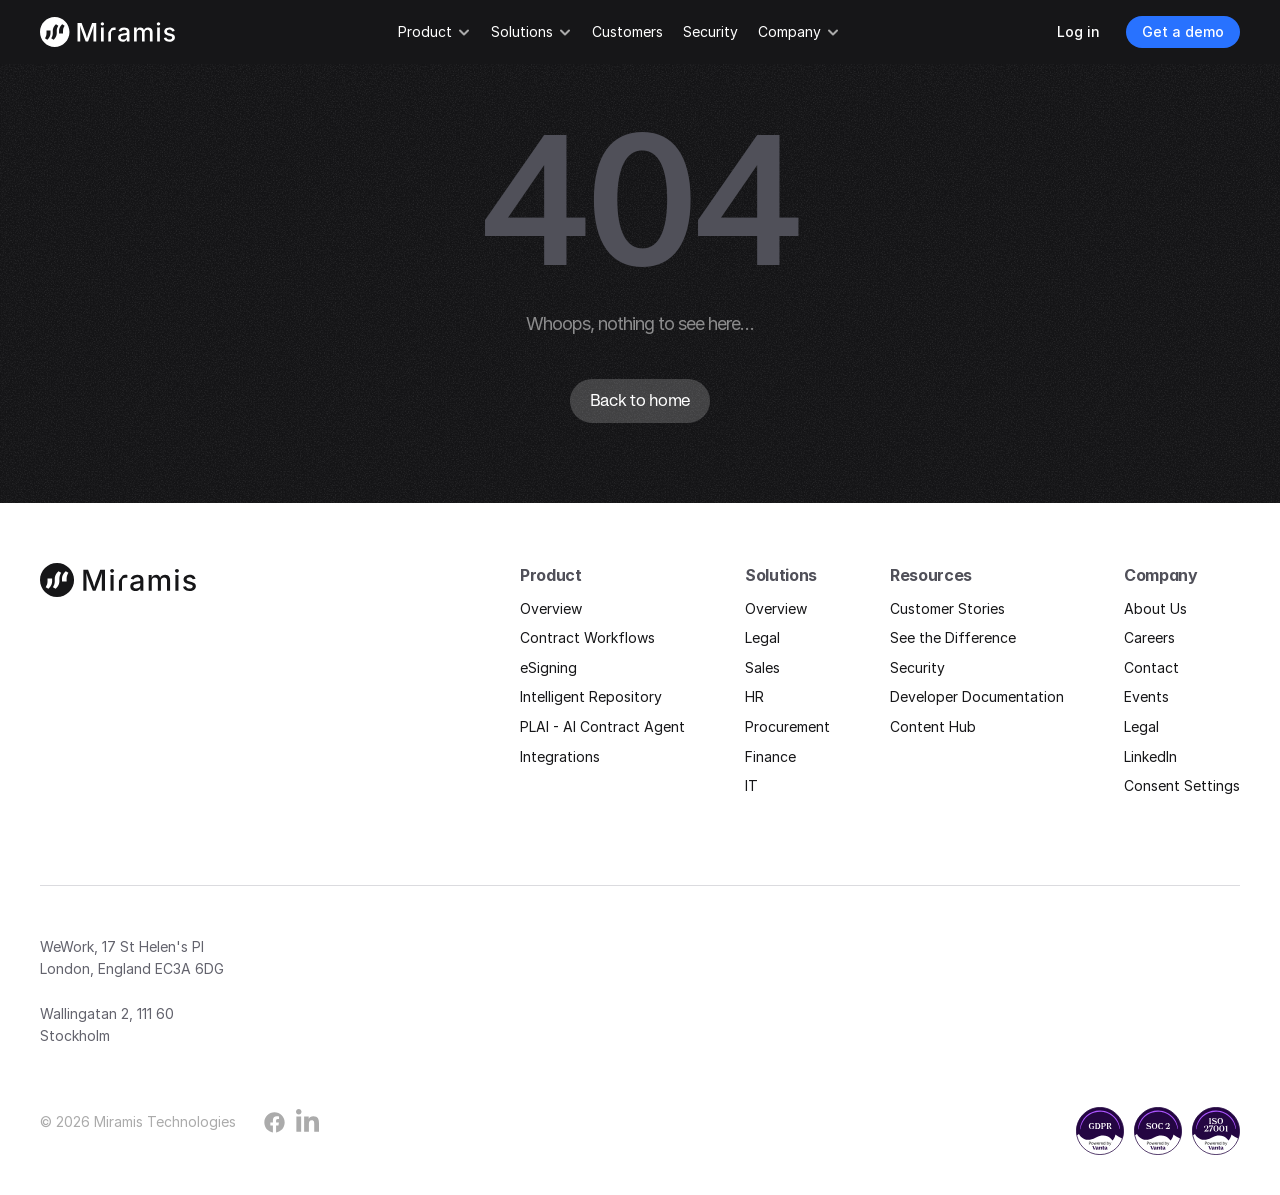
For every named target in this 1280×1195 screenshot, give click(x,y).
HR (754, 696)
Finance (770, 756)
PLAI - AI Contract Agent (602, 726)
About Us (1155, 608)
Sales (762, 667)
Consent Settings (1182, 785)
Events (1146, 696)
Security (917, 667)
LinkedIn (1150, 756)
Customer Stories (947, 608)
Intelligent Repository (591, 696)
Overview (551, 608)
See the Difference (953, 637)
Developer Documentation (977, 696)
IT (751, 785)
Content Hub (933, 726)
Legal (762, 637)
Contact (1151, 667)
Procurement (787, 726)
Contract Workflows (587, 637)
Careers (1149, 637)
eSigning (548, 667)
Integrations (560, 756)
